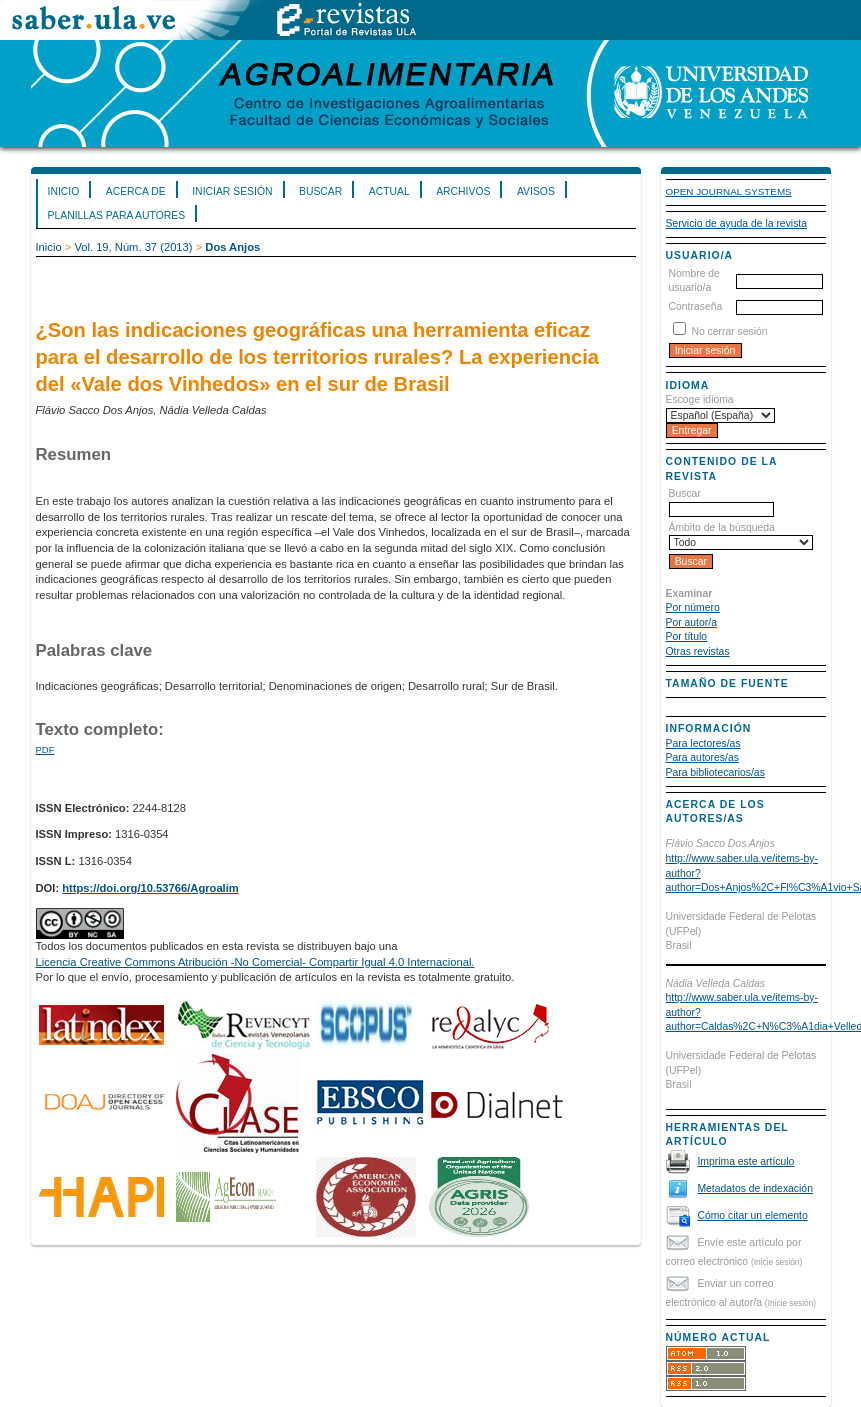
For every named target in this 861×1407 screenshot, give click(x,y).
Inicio (64, 191)
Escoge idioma (700, 399)
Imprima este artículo (745, 1161)
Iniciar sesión (232, 191)
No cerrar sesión (729, 331)
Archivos (463, 191)
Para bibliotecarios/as (715, 772)
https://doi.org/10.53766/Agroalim (150, 888)
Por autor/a (691, 622)
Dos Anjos (232, 247)
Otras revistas (698, 651)
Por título (687, 636)
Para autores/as (702, 757)
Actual (389, 191)
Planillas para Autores (117, 215)
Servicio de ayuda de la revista (737, 223)
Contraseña (696, 306)
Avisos (536, 191)
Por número (693, 607)
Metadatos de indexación (755, 1188)
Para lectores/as (703, 743)
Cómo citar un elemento (752, 1215)
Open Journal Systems (729, 191)
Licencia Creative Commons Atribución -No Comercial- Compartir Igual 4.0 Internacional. (255, 962)
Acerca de (136, 191)
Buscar (320, 191)
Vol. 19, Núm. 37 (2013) (133, 247)
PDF (45, 749)
